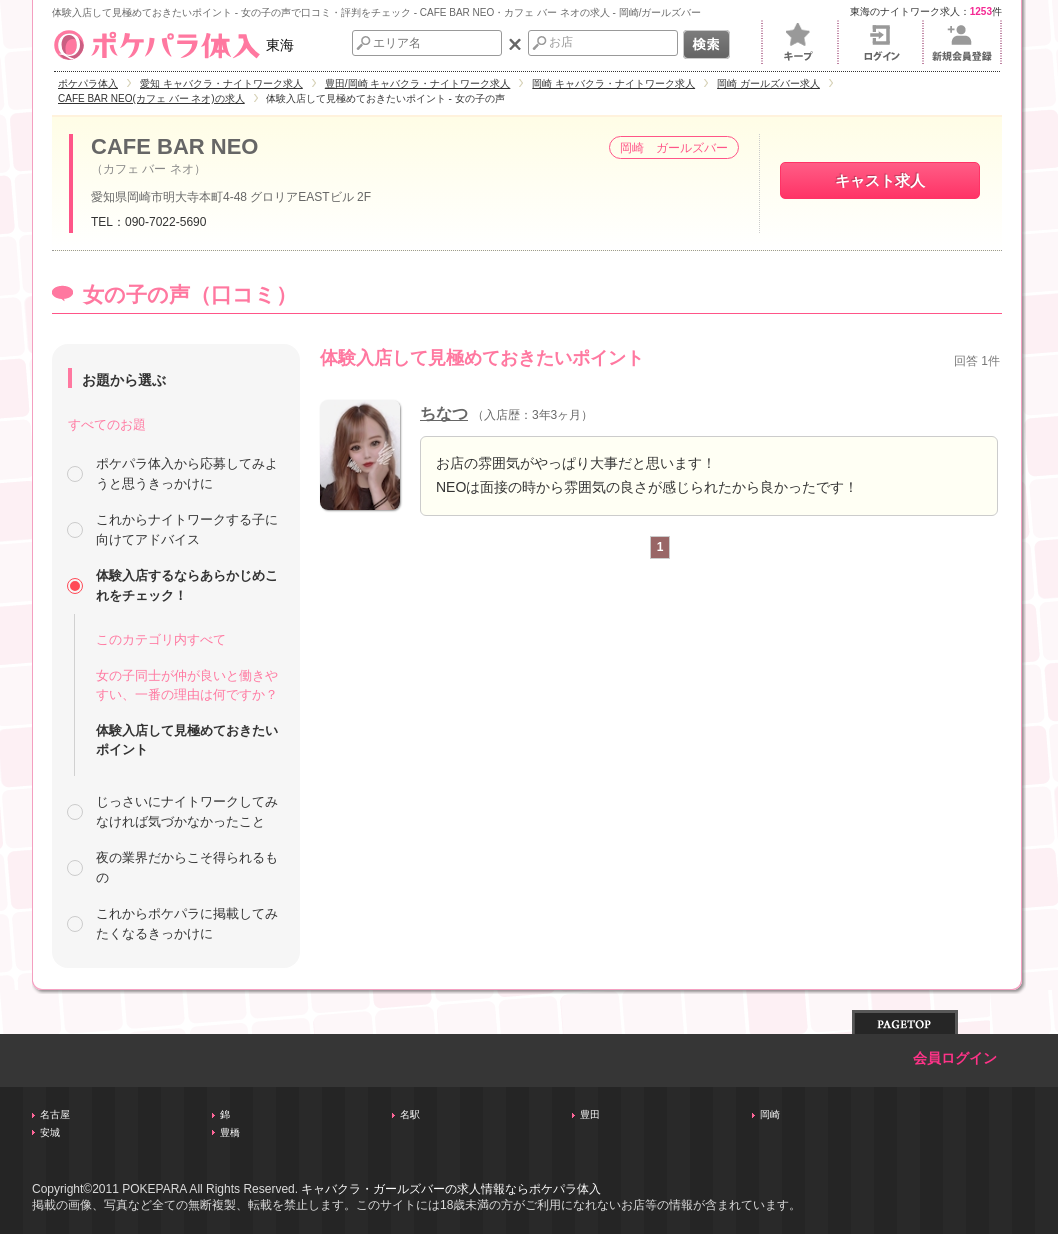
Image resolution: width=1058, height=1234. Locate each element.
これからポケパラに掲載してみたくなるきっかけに (187, 923)
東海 (173, 45)
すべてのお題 (107, 424)
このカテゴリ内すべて (161, 639)
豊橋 (230, 1132)
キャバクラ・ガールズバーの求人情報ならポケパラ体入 (451, 1189)
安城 (50, 1132)
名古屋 (55, 1114)
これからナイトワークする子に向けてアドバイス (187, 529)
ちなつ (444, 413)
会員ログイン (955, 1058)
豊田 (590, 1114)
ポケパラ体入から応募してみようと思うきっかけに (187, 473)
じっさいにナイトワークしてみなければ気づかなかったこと (187, 811)
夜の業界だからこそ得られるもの (187, 867)
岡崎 (770, 1114)
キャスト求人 (880, 180)
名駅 (410, 1114)
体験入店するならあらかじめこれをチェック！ (187, 585)
